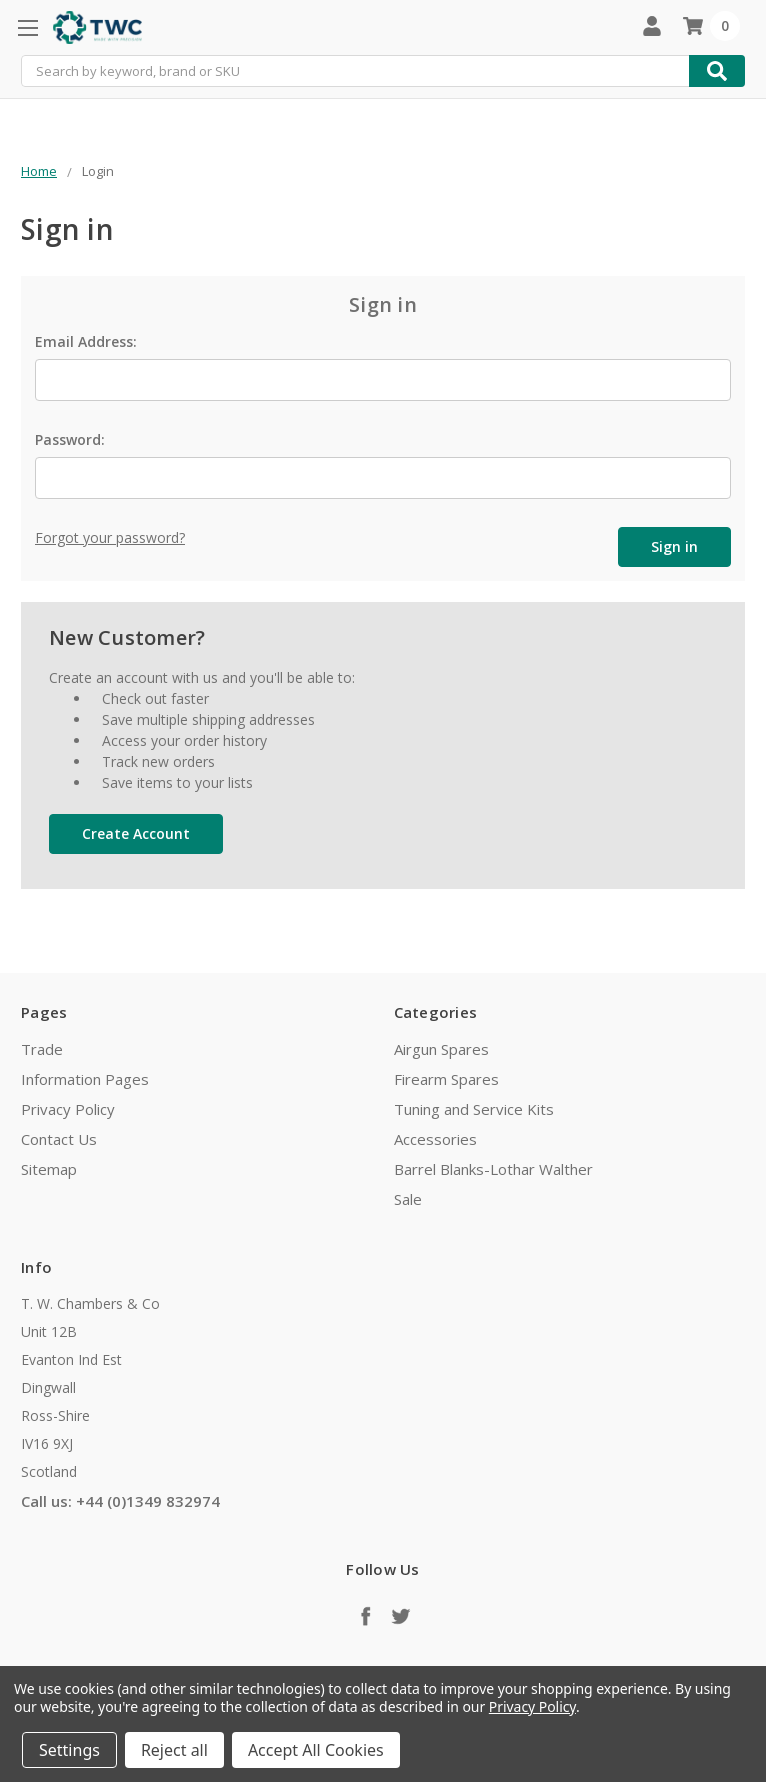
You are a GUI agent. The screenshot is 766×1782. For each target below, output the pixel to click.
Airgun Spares (441, 1049)
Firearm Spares (446, 1079)
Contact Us (59, 1139)
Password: (70, 439)
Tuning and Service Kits (474, 1109)
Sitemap (49, 1169)
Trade (42, 1049)
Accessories (435, 1139)
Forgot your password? (110, 537)
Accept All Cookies (316, 1750)
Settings (69, 1750)
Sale (408, 1199)
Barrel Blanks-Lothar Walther (493, 1169)
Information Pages (85, 1079)
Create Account (136, 833)
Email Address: (86, 341)
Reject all (174, 1750)
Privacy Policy (68, 1109)
